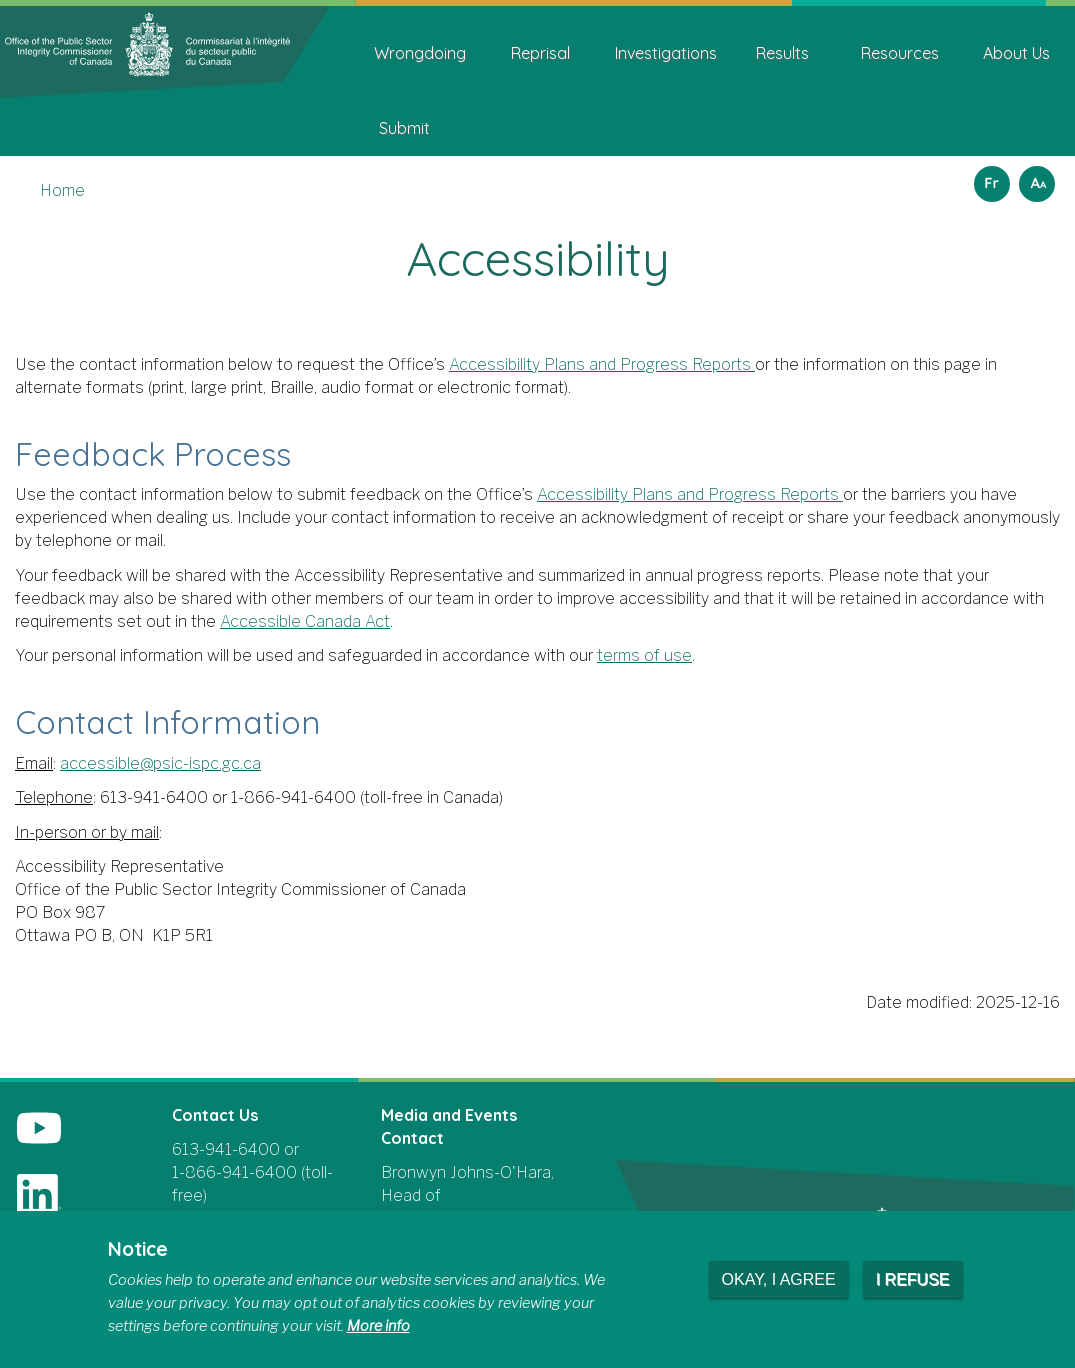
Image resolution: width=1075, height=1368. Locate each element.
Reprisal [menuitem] (540, 53)
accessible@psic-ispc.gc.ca (160, 763)
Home (62, 190)
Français (989, 177)
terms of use (644, 655)
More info (378, 1326)
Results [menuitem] (782, 53)
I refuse (913, 1279)
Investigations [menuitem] (666, 53)
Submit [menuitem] (404, 128)
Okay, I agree (779, 1279)
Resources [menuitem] (900, 53)
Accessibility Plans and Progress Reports (600, 364)
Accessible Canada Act (305, 621)
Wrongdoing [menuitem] (420, 53)
